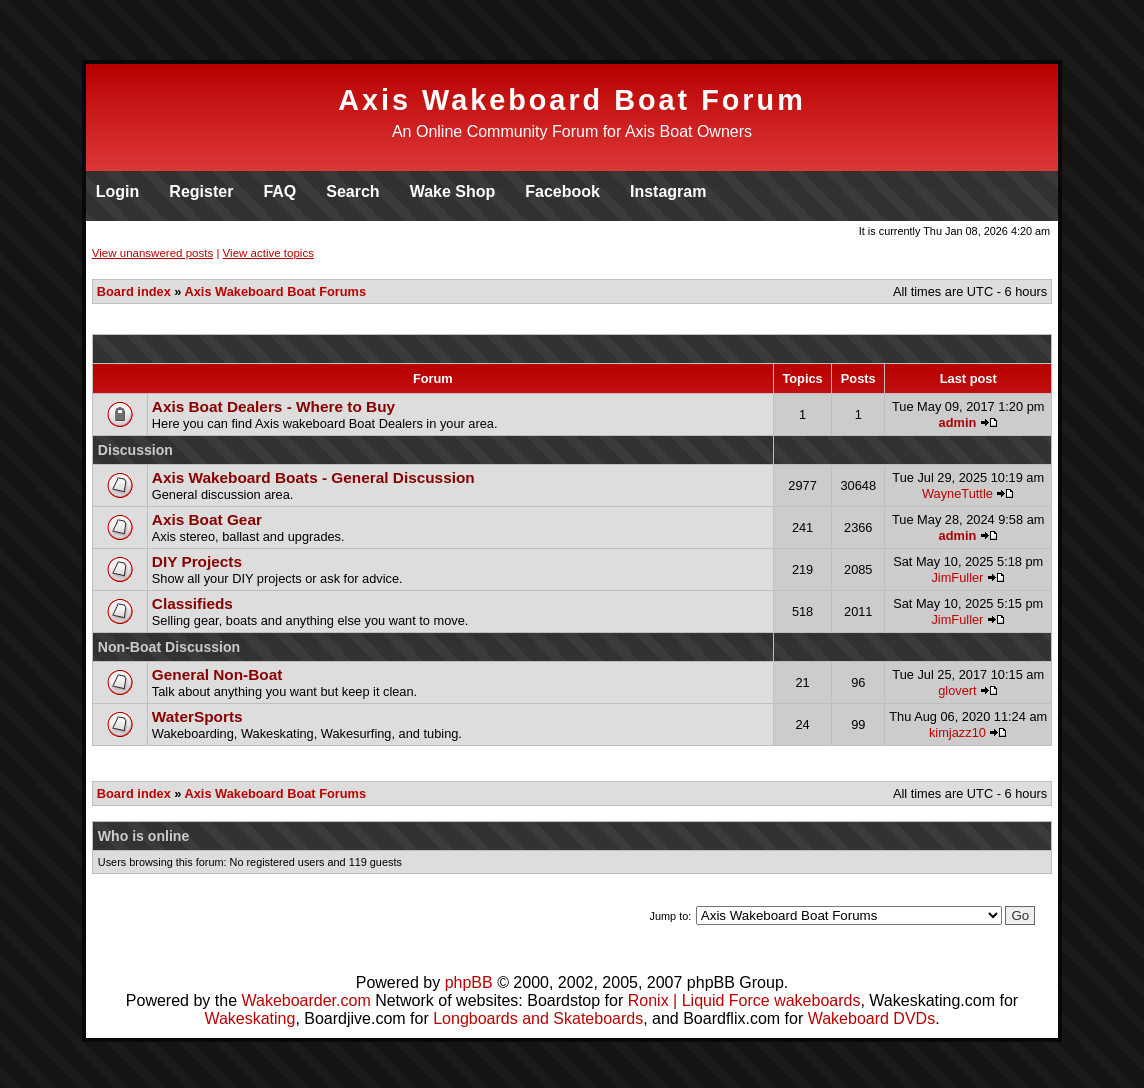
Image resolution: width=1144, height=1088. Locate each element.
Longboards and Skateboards (538, 1018)
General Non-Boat (217, 674)
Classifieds (192, 603)
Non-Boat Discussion (169, 647)
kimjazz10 (957, 732)
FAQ (279, 191)
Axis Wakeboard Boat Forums (276, 291)
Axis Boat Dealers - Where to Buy (273, 406)
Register (201, 191)
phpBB (469, 982)
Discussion (135, 450)
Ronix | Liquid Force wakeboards (744, 1000)
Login (118, 191)
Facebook (562, 191)
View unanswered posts (152, 253)
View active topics (268, 253)
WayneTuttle (957, 493)
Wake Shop (453, 191)
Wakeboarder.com (305, 1000)
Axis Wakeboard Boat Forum (572, 100)
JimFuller (957, 577)
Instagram (668, 191)
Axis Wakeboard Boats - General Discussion (313, 477)
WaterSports (197, 716)
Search (352, 191)
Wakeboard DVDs (871, 1018)
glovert (957, 690)
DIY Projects (197, 561)
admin (958, 422)
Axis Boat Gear (207, 519)
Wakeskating (249, 1018)
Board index (134, 291)
